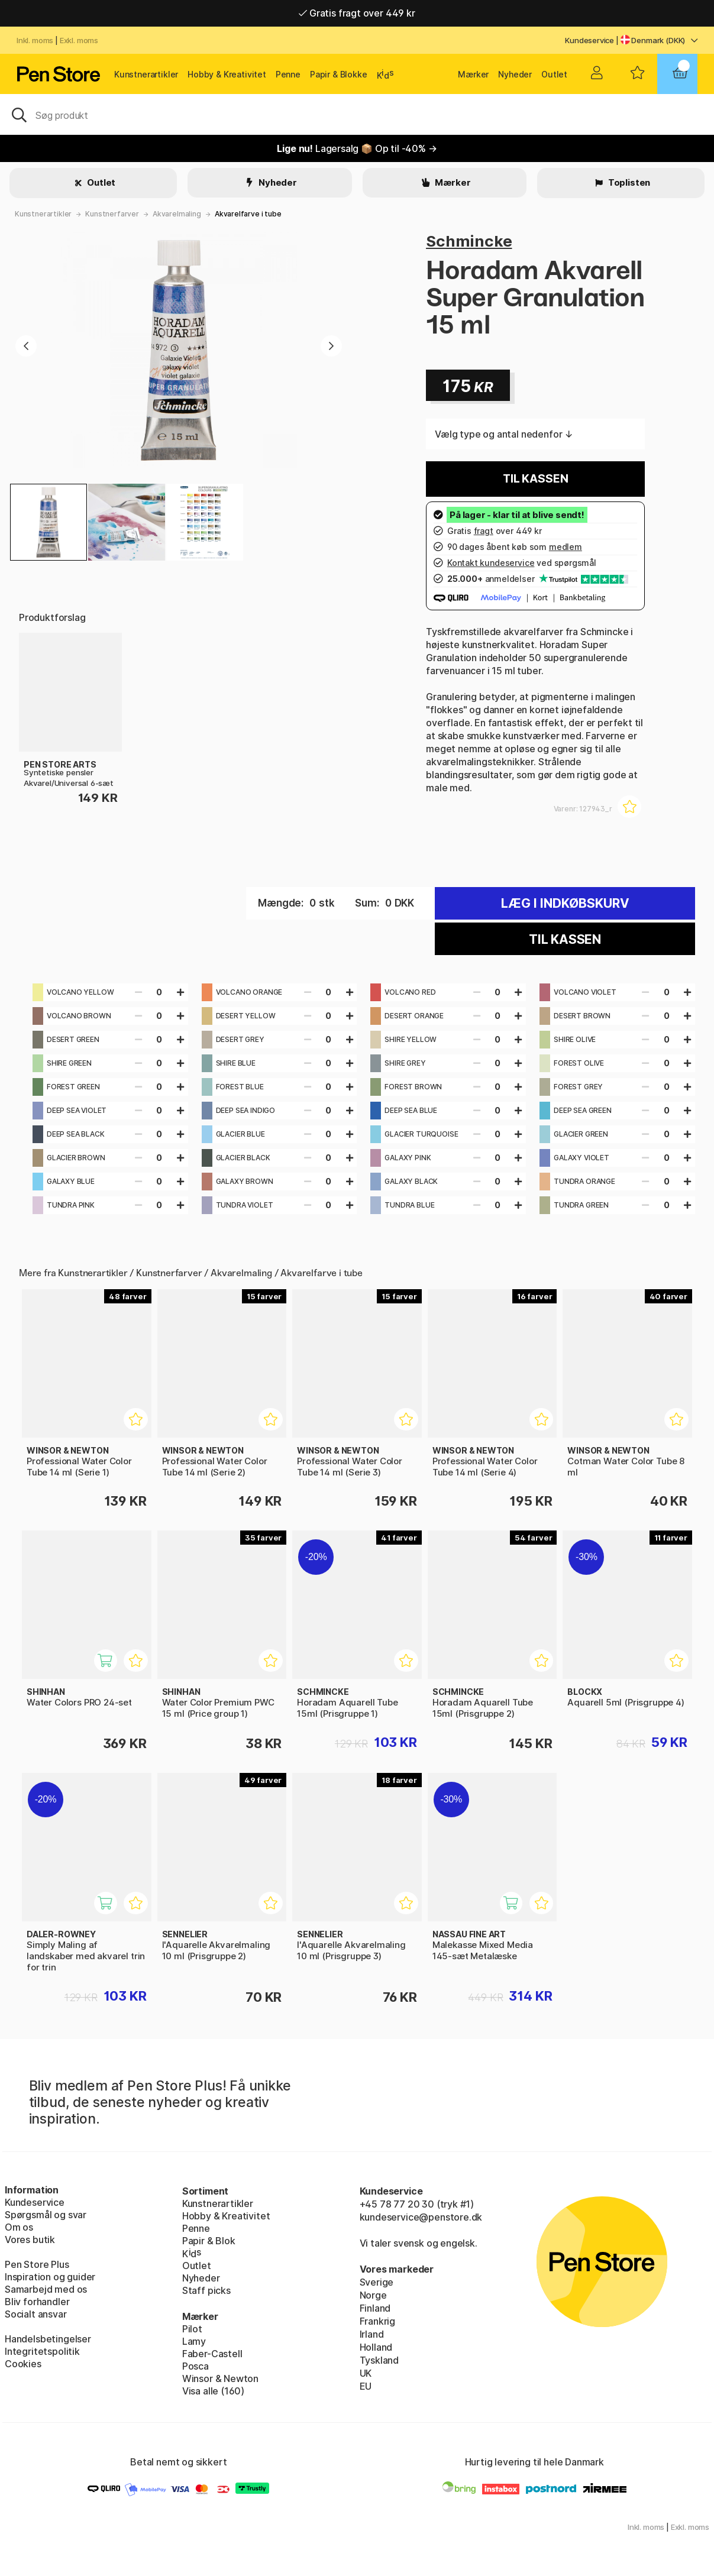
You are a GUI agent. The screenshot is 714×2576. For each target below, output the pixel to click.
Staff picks (206, 2290)
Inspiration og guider (50, 2277)
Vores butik (30, 2239)
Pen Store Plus (37, 2264)
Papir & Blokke (338, 74)
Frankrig (378, 2321)
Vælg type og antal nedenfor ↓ (504, 434)
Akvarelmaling (177, 213)
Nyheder (515, 74)
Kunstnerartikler (146, 74)
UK (366, 2373)
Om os (19, 2227)
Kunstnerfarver (112, 213)
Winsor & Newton (220, 2378)
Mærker (473, 74)
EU (366, 2386)
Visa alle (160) (213, 2391)
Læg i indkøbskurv (565, 903)
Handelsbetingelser (48, 2339)
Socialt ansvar (36, 2314)
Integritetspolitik (42, 2351)
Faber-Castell (212, 2354)
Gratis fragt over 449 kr (357, 13)
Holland (376, 2347)
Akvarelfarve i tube (248, 213)
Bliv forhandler (37, 2302)
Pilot (192, 2329)
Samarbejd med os (46, 2289)
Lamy (194, 2341)
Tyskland (379, 2360)
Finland (375, 2308)
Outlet (554, 74)
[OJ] (357, 114)
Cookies (23, 2364)
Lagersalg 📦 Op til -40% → (357, 148)
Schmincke (469, 241)
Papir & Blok (208, 2241)
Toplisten (628, 182)
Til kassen (535, 479)
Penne (288, 74)
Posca (195, 2366)
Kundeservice (589, 40)
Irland (372, 2334)
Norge (373, 2295)
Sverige (377, 2282)
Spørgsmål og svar (45, 2215)
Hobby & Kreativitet (227, 74)
